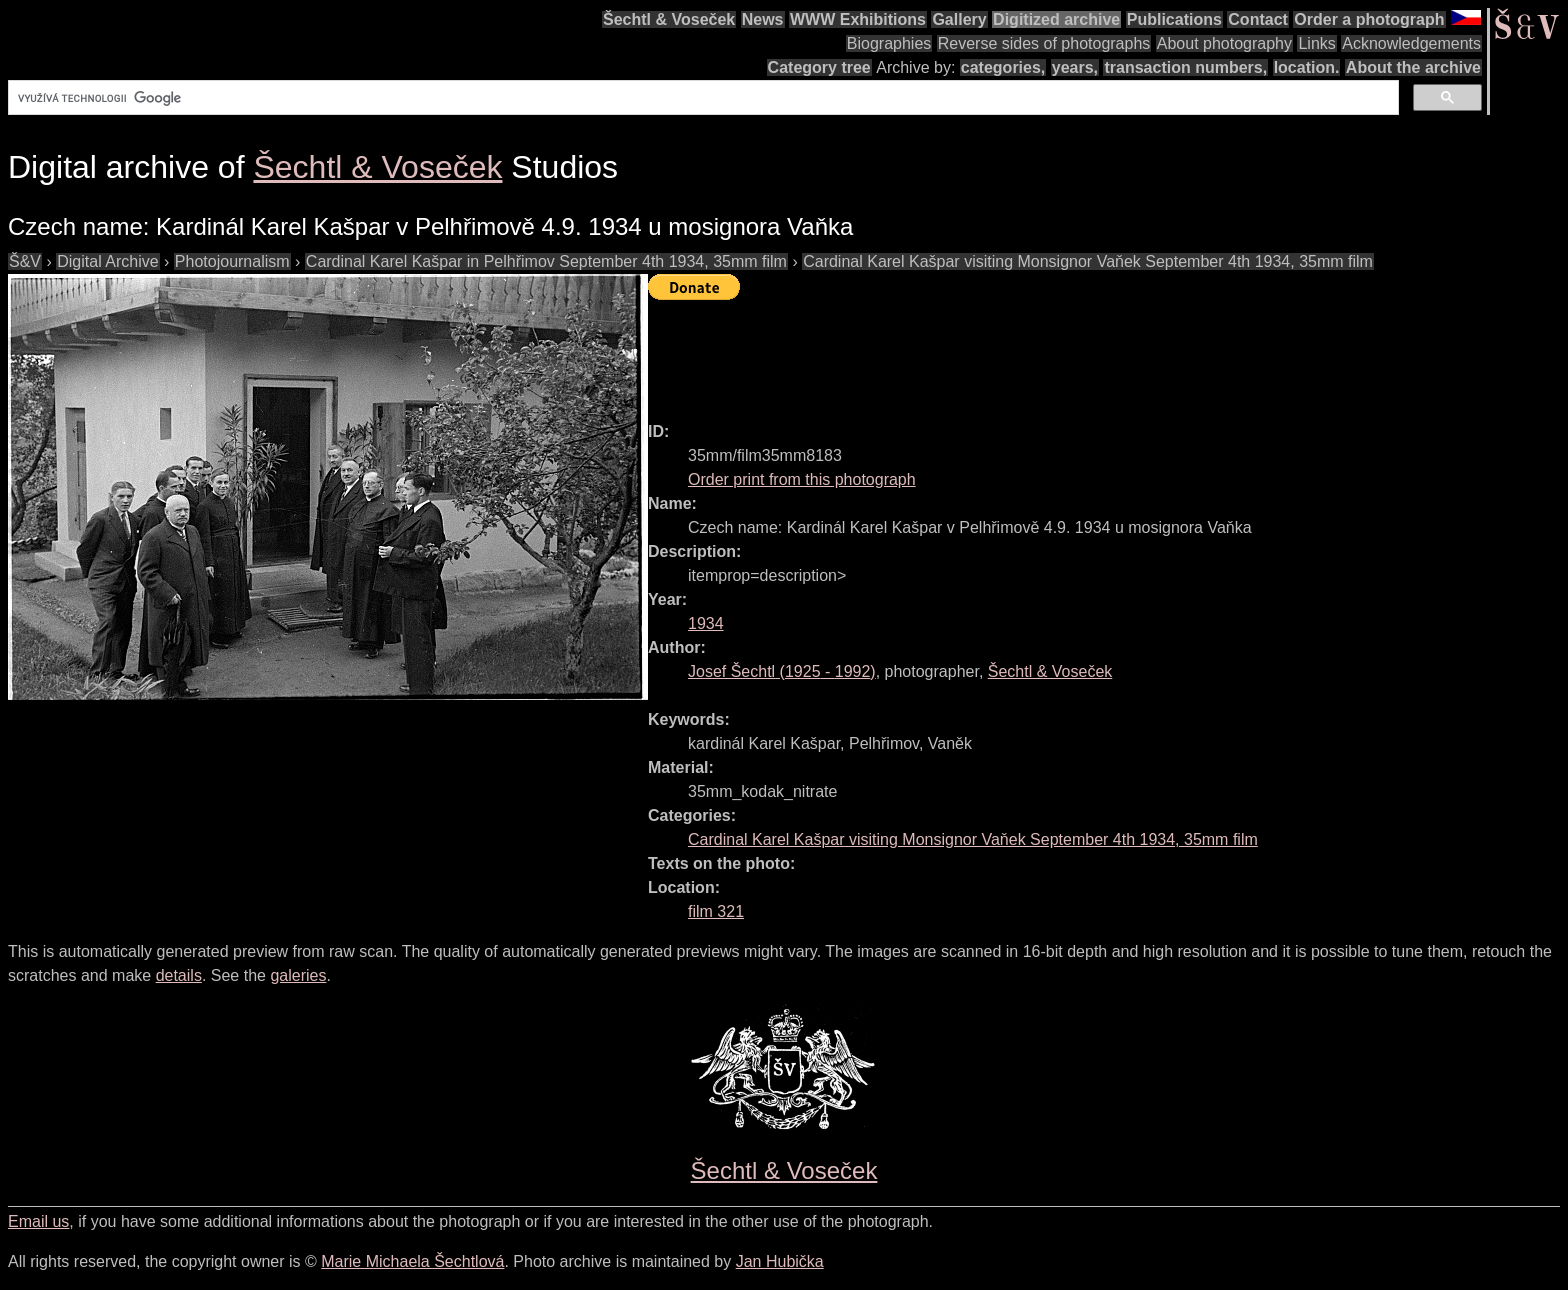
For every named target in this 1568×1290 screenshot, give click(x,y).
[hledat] (701, 98)
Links (1316, 43)
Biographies (889, 43)
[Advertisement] (1012, 352)
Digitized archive (1056, 19)
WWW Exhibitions (858, 19)
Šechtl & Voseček (669, 19)
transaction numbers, (1185, 67)
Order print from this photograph (802, 479)
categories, (1003, 67)
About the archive (1413, 67)
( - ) (782, 671)
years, (1075, 67)
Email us (38, 1221)
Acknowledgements (1411, 43)
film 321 (716, 911)
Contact (1258, 19)
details (179, 975)
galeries (298, 975)
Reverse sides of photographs (1044, 43)
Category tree (819, 67)
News (763, 19)
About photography (1224, 43)
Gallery (959, 19)
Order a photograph (1369, 19)
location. (1307, 67)
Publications (1174, 19)
